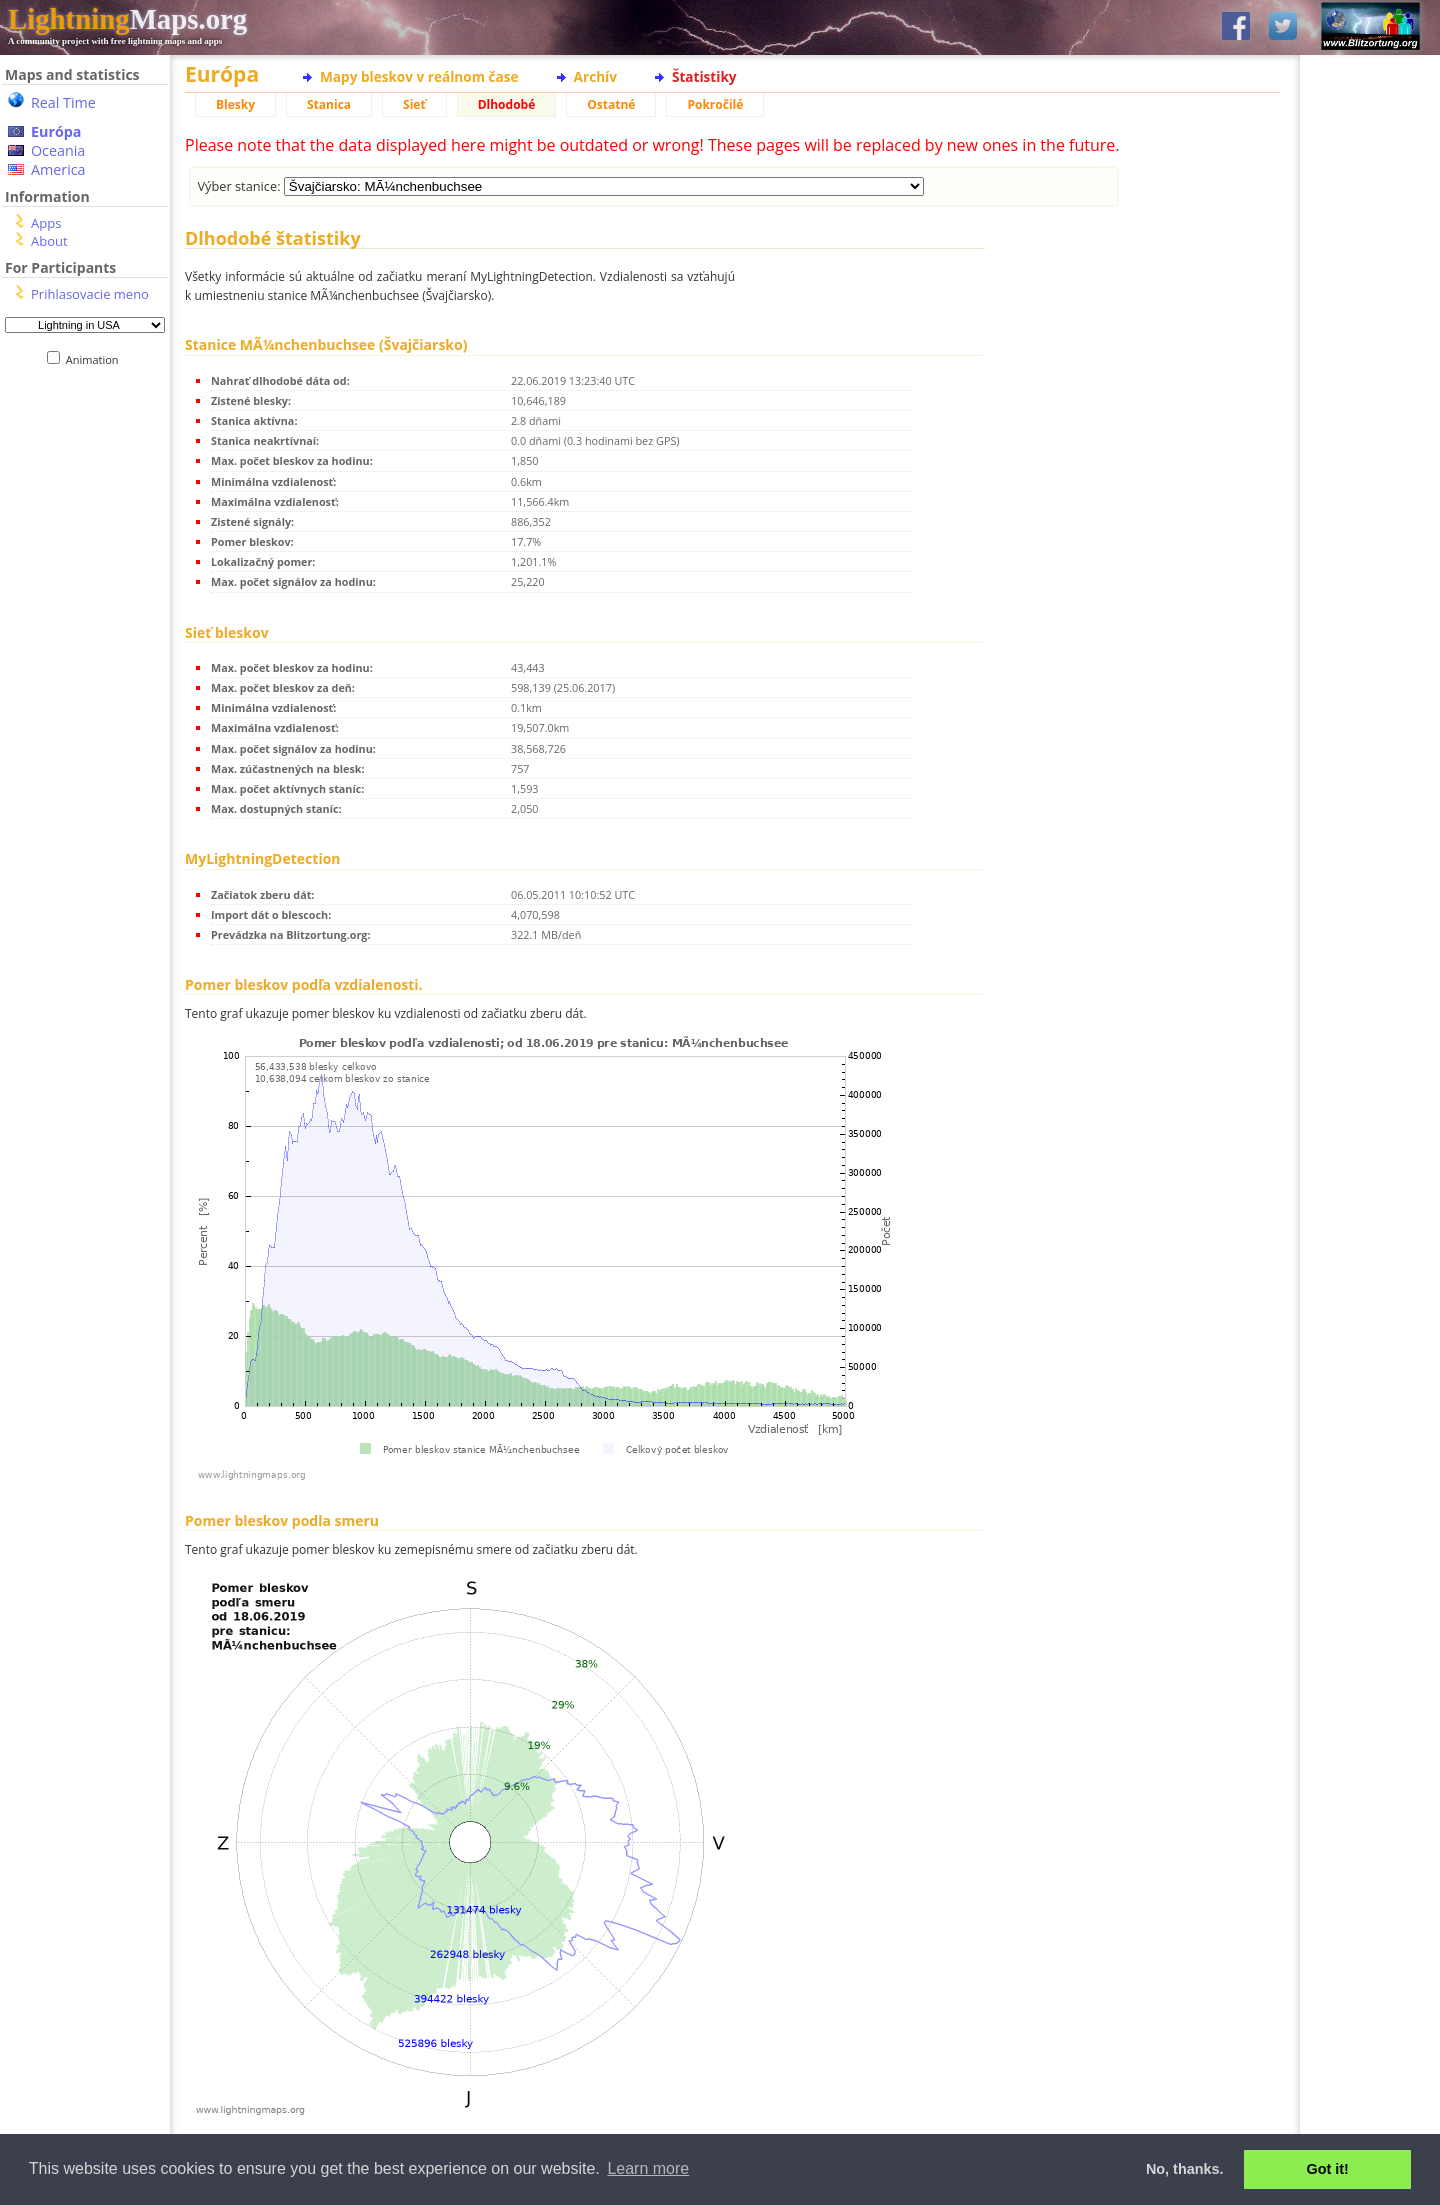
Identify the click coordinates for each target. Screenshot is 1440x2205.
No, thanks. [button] (1185, 2169)
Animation (96, 359)
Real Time (63, 102)
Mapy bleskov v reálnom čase (419, 76)
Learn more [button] (648, 2168)
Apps (46, 223)
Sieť (414, 104)
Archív (595, 76)
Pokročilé (715, 104)
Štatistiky (704, 76)
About (49, 241)
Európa (56, 131)
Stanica (329, 104)
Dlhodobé (507, 104)
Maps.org (127, 19)
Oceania (58, 150)
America (58, 169)
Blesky (235, 104)
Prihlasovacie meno (90, 294)
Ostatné (611, 104)
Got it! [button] (1328, 2169)
